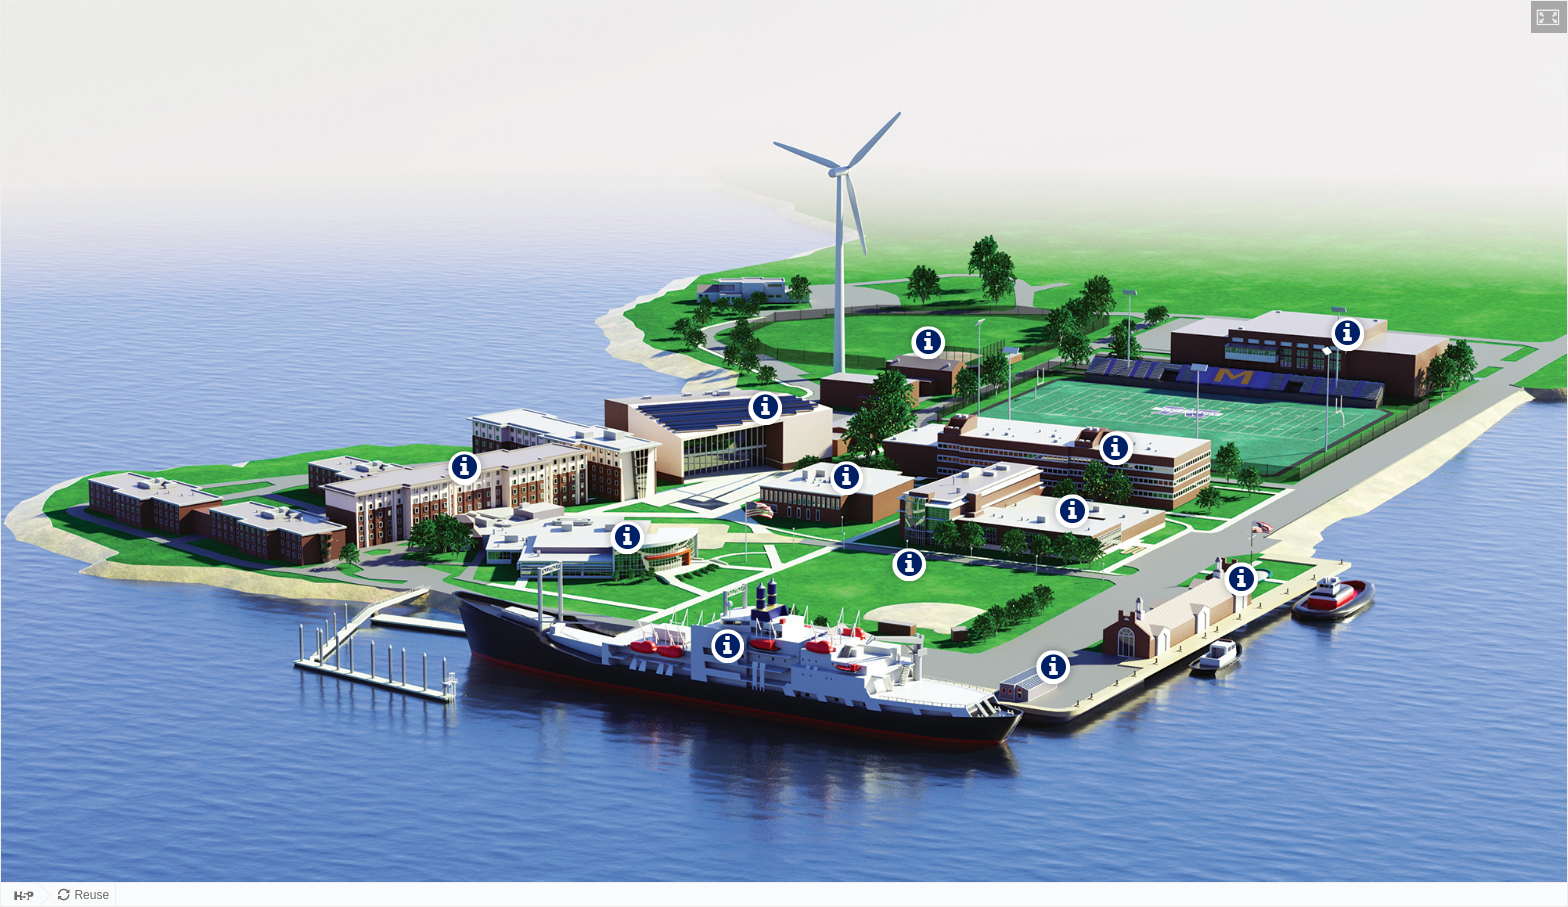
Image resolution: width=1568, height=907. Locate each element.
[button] (1549, 17)
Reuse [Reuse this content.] (91, 895)
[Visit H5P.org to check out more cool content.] (20, 895)
